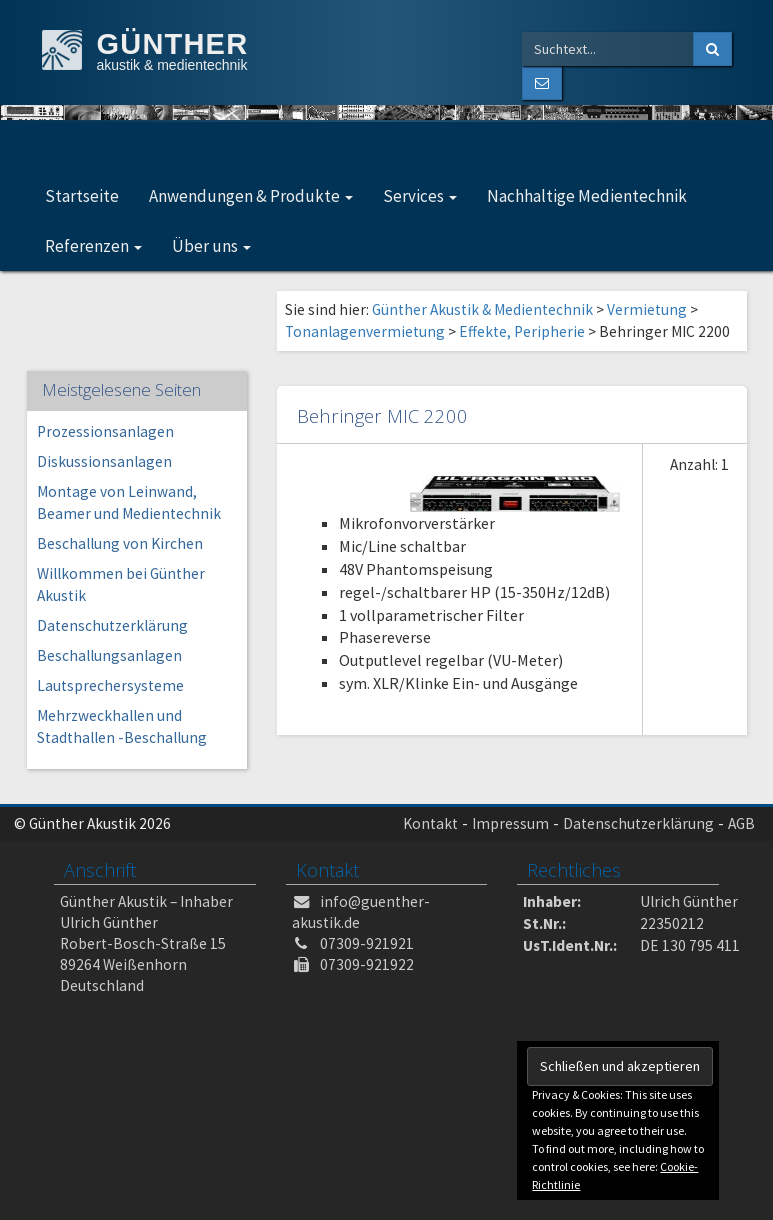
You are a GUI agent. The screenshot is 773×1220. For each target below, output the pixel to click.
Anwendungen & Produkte (251, 196)
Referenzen (93, 246)
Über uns (211, 246)
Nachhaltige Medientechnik (587, 196)
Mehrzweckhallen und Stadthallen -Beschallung (122, 726)
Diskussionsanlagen (104, 461)
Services (420, 196)
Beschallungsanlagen (109, 655)
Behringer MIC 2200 (382, 415)
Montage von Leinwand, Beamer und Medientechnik (129, 502)
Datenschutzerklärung (112, 625)
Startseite (82, 196)
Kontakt (430, 823)
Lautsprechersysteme (110, 685)
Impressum (510, 823)
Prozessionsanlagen (105, 431)
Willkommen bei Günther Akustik (121, 584)
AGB (741, 823)
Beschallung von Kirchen (120, 543)
